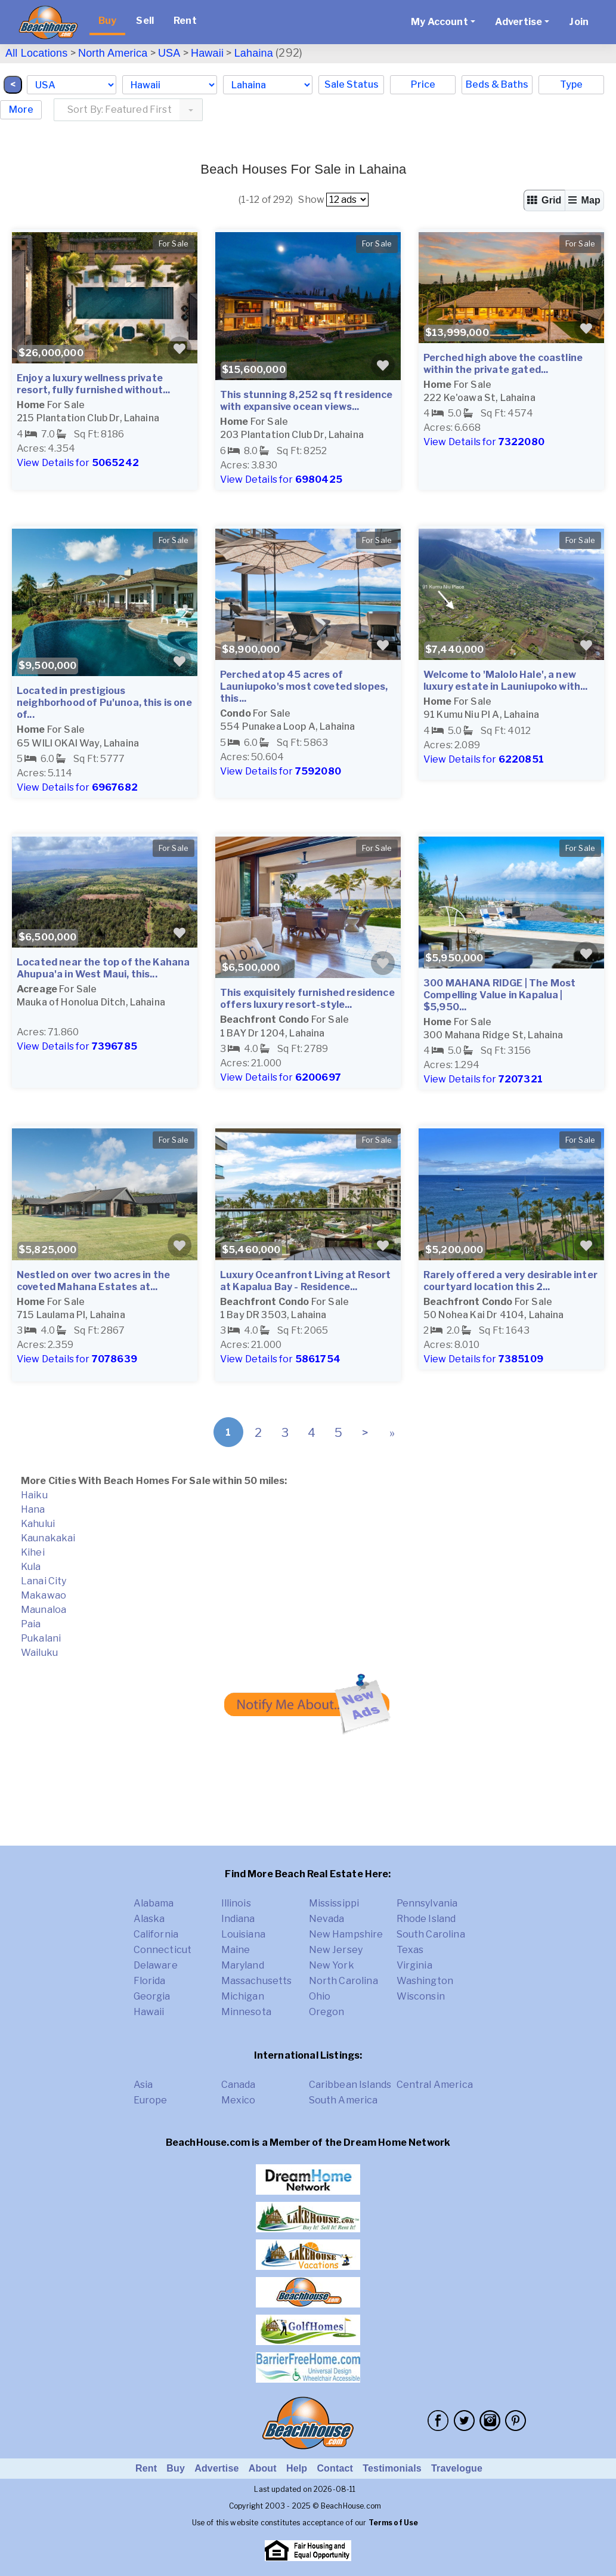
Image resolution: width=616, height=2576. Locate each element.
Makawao (43, 1595)
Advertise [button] (518, 21)
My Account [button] (439, 21)
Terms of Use (394, 2522)
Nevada (327, 1918)
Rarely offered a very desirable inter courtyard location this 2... (510, 1280)
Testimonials (392, 2468)
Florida (150, 1980)
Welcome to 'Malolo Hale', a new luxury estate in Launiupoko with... (505, 680)
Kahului (38, 1523)
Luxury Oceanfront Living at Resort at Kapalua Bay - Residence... (305, 1280)
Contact (335, 2468)
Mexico (238, 2100)
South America (343, 2100)
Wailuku (39, 1652)
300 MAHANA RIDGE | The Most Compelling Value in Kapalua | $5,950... (499, 995)
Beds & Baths (497, 84)
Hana (33, 1509)
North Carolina (343, 1980)
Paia (31, 1624)
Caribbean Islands (350, 2084)
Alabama (154, 1903)
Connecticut (163, 1949)
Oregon (327, 2011)
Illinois (236, 1903)
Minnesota (246, 2011)
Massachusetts (256, 1980)
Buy (107, 20)
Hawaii (207, 53)
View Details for (78, 462)
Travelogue (456, 2468)
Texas (410, 1949)
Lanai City (44, 1581)
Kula (31, 1566)
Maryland (242, 1965)
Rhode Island (426, 1918)
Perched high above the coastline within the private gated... (503, 363)
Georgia (152, 1996)
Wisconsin (421, 1996)
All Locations (36, 53)
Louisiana (243, 1934)
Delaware (156, 1965)
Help (296, 2468)
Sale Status (351, 84)
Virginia (414, 1965)
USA (169, 53)
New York (331, 1965)
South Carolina (431, 1934)
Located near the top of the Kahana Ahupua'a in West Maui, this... (103, 968)
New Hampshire (346, 1934)
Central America (435, 2084)
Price (423, 84)
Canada (238, 2084)
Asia (143, 2084)
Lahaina (253, 53)
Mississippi (334, 1903)
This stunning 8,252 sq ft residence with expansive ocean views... (306, 400)
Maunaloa (43, 1609)
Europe (151, 2100)
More (21, 109)
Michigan (242, 1996)
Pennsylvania (427, 1903)
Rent (185, 20)
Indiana (238, 1918)
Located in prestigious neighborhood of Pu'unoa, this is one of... (104, 702)
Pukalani (41, 1638)
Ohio (320, 1996)
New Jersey (336, 1949)
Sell (145, 20)
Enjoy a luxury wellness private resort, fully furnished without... (93, 384)
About (263, 2468)
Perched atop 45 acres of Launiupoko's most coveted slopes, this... (304, 686)
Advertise (216, 2468)
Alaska (149, 1918)
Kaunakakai (48, 1538)
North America (112, 53)
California (156, 1934)
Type (571, 84)
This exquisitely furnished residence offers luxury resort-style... (307, 998)
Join (579, 21)
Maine (235, 1949)
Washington (425, 1980)
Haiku (34, 1495)
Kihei (33, 1552)
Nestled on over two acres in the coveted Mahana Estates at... (93, 1280)
